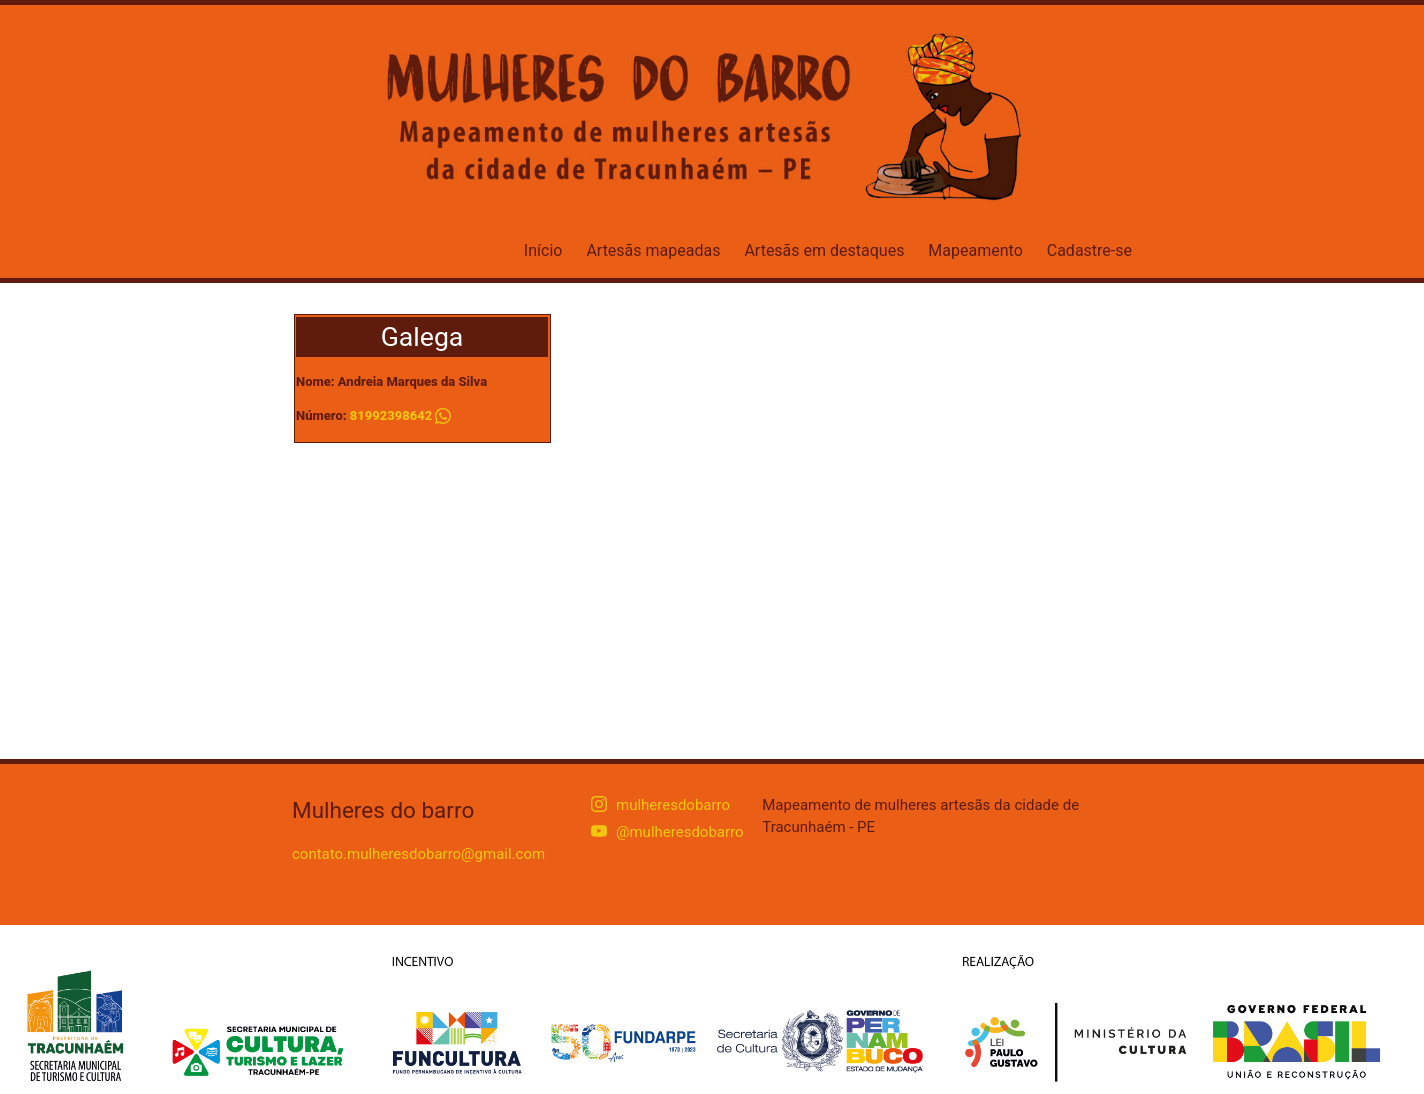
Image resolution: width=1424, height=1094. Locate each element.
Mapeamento (975, 250)
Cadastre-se (1089, 250)
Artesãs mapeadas (653, 250)
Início (543, 250)
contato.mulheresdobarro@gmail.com (418, 854)
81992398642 (391, 415)
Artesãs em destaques (824, 250)
